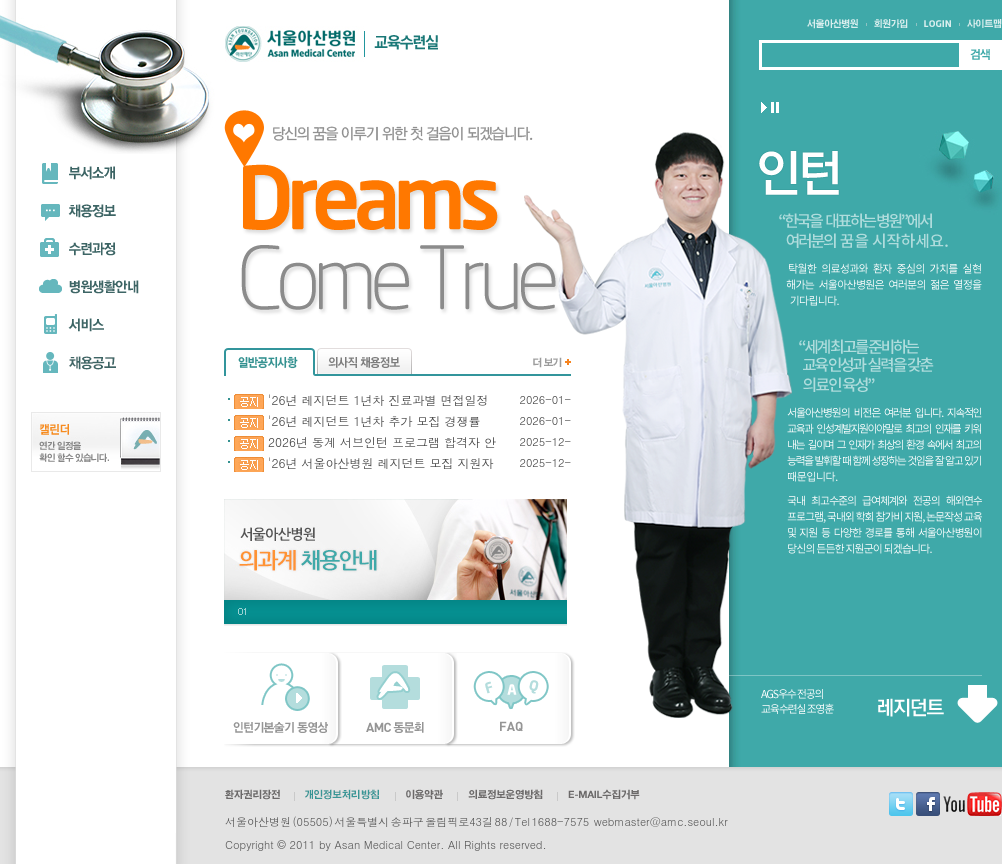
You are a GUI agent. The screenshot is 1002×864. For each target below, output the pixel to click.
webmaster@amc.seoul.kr (661, 821)
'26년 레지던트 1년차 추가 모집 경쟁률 (357, 421)
